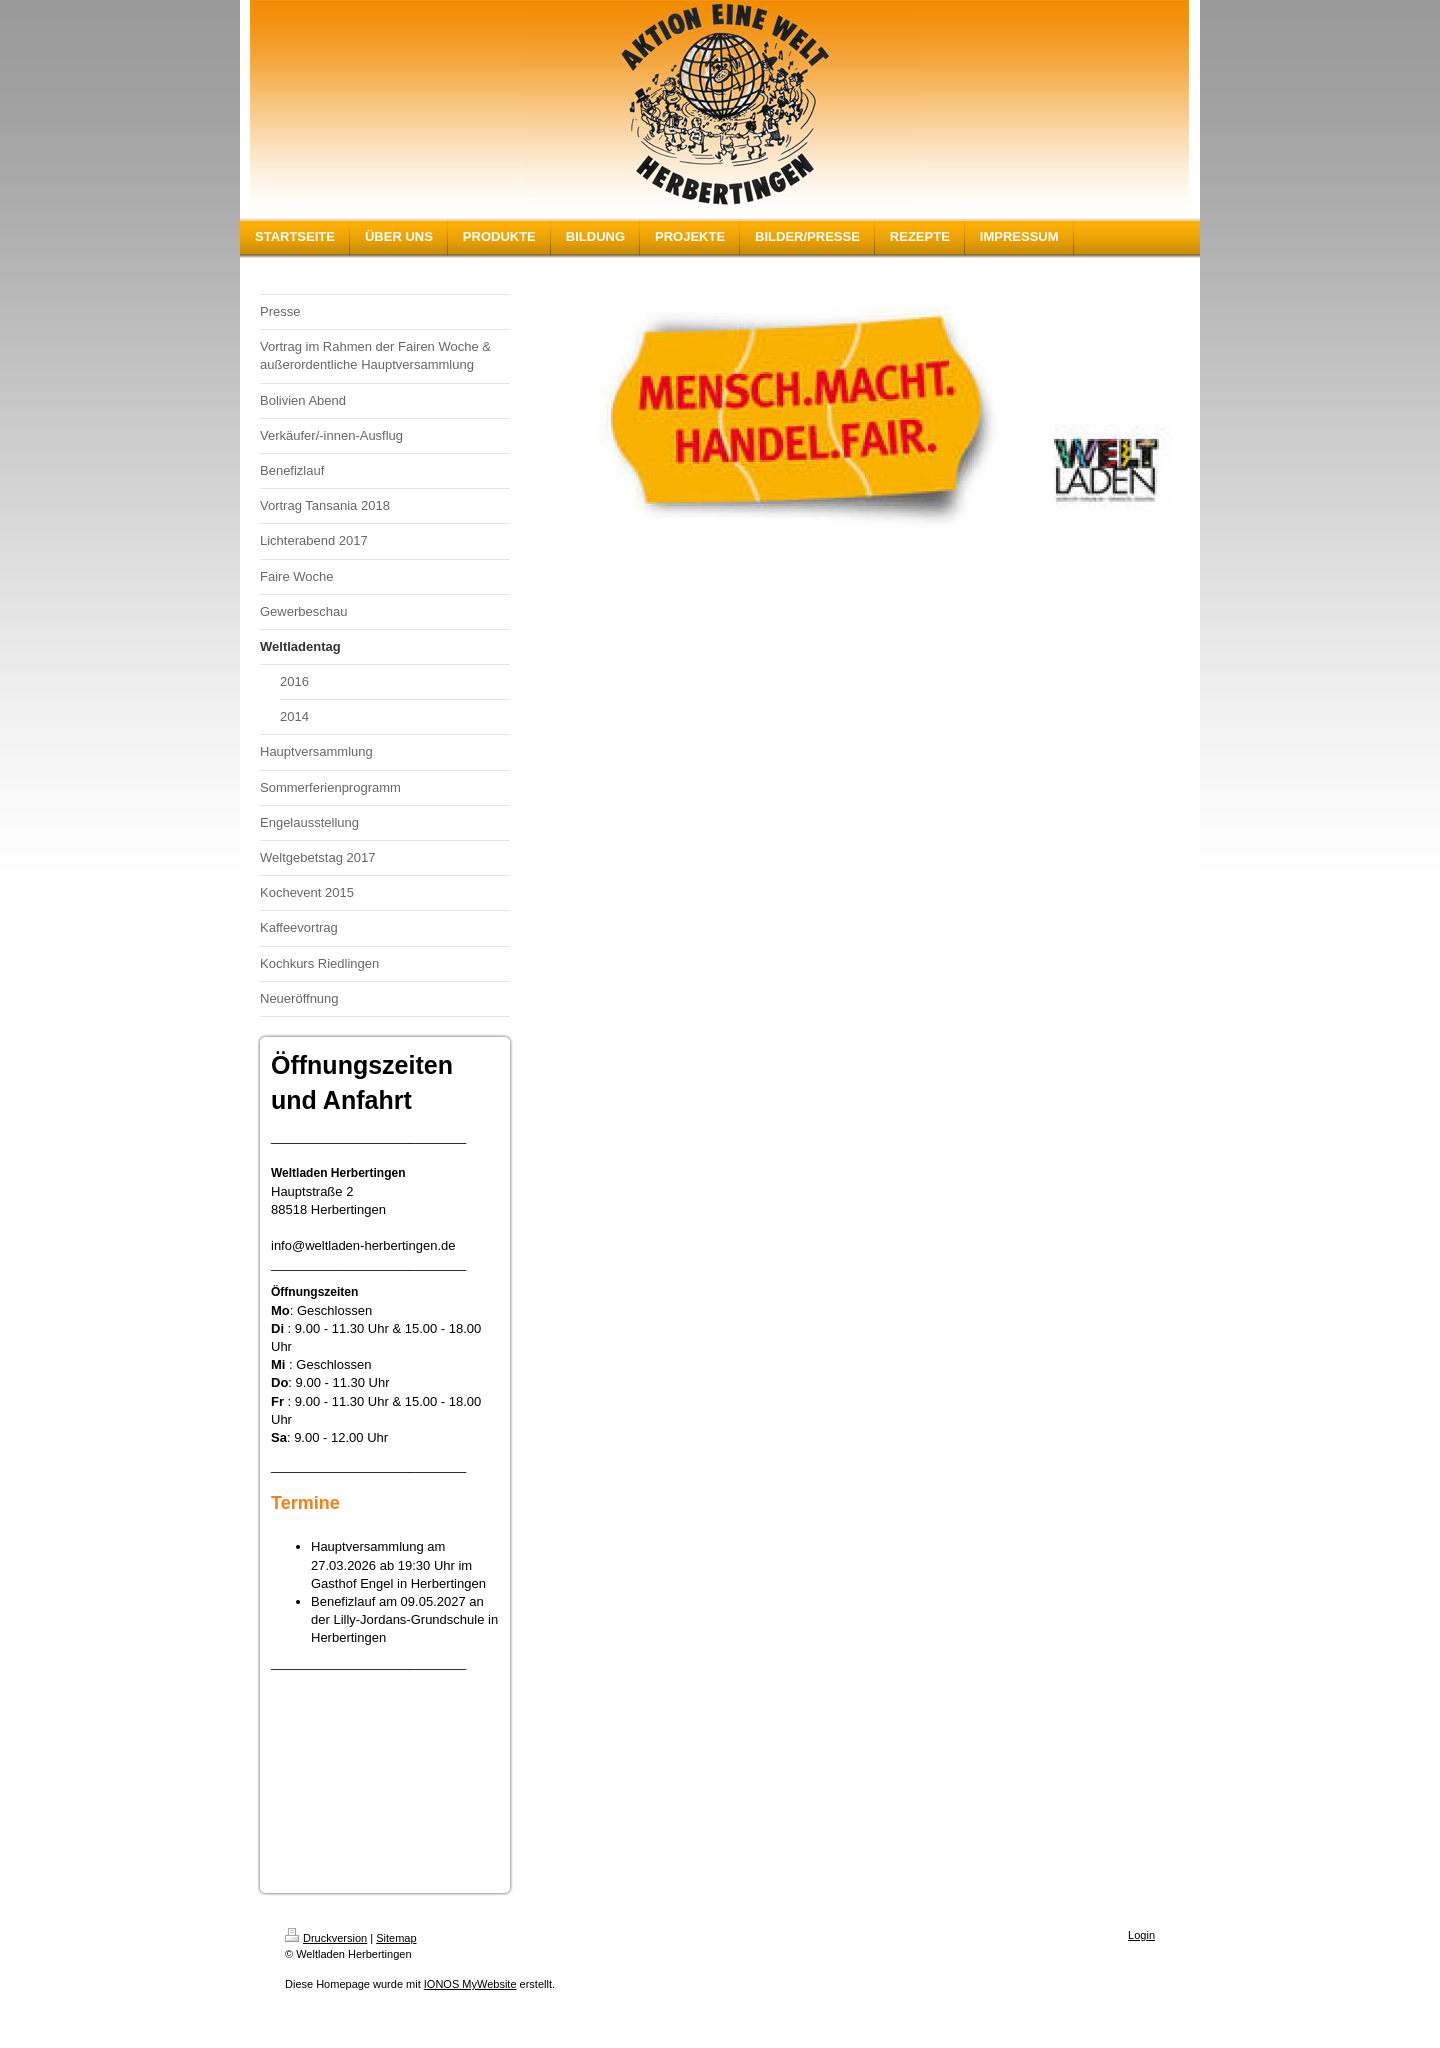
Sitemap (396, 1938)
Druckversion (326, 1938)
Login (1141, 1935)
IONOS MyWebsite (470, 1984)
